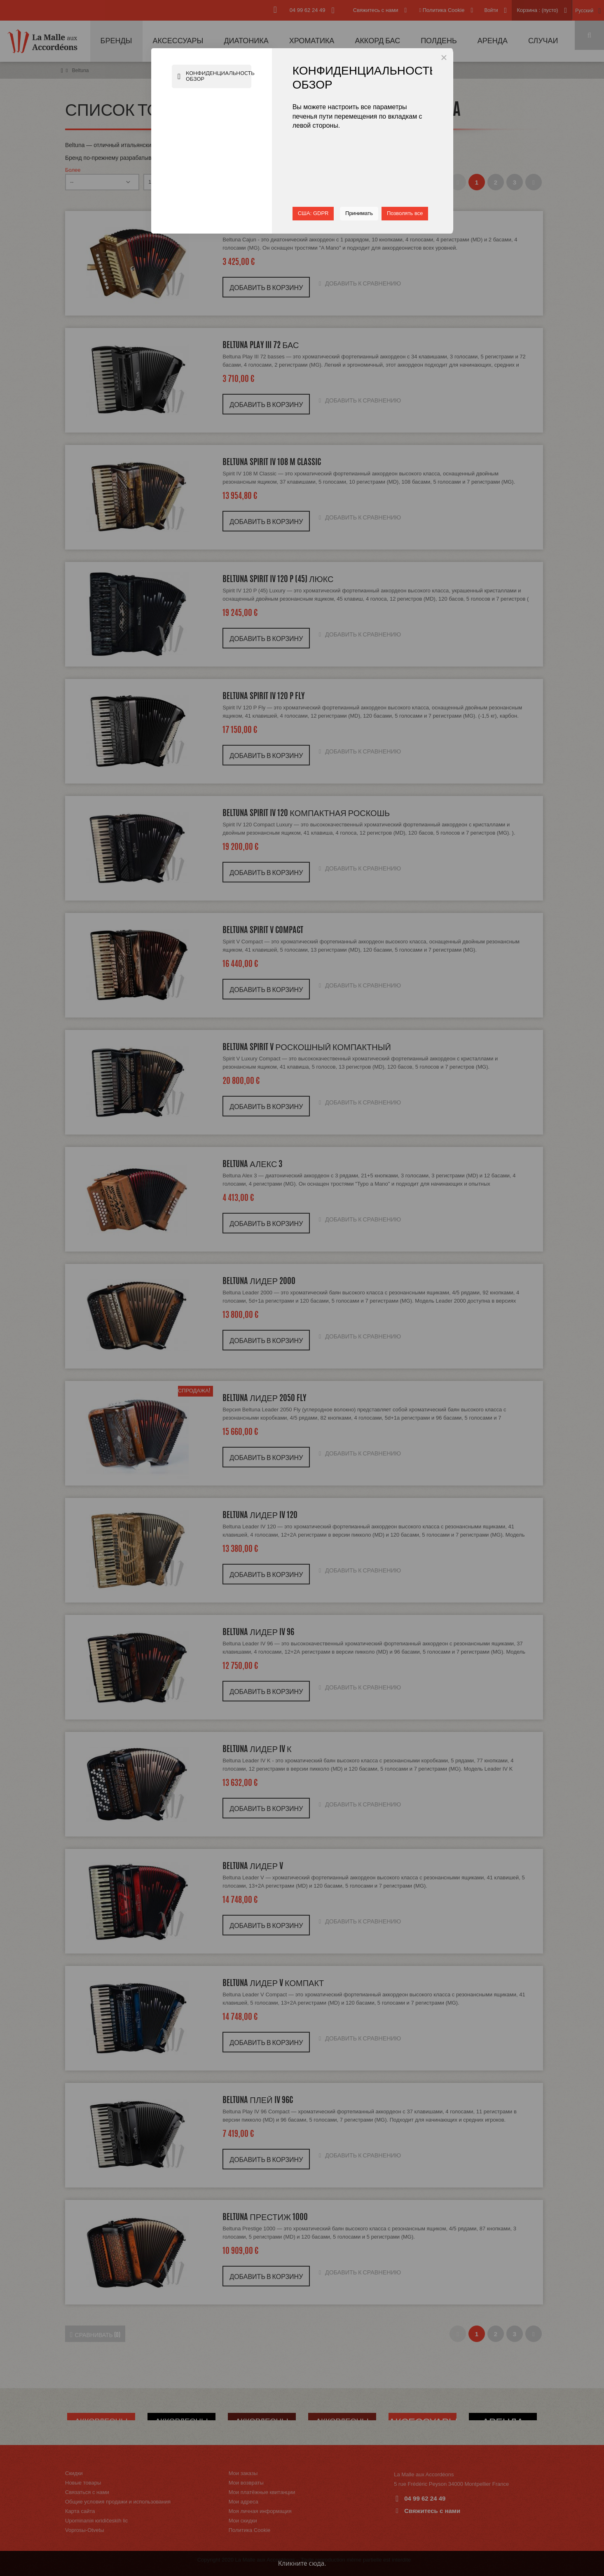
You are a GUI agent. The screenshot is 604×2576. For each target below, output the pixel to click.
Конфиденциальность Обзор (215, 77)
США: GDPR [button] (313, 213)
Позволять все (405, 213)
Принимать (359, 213)
